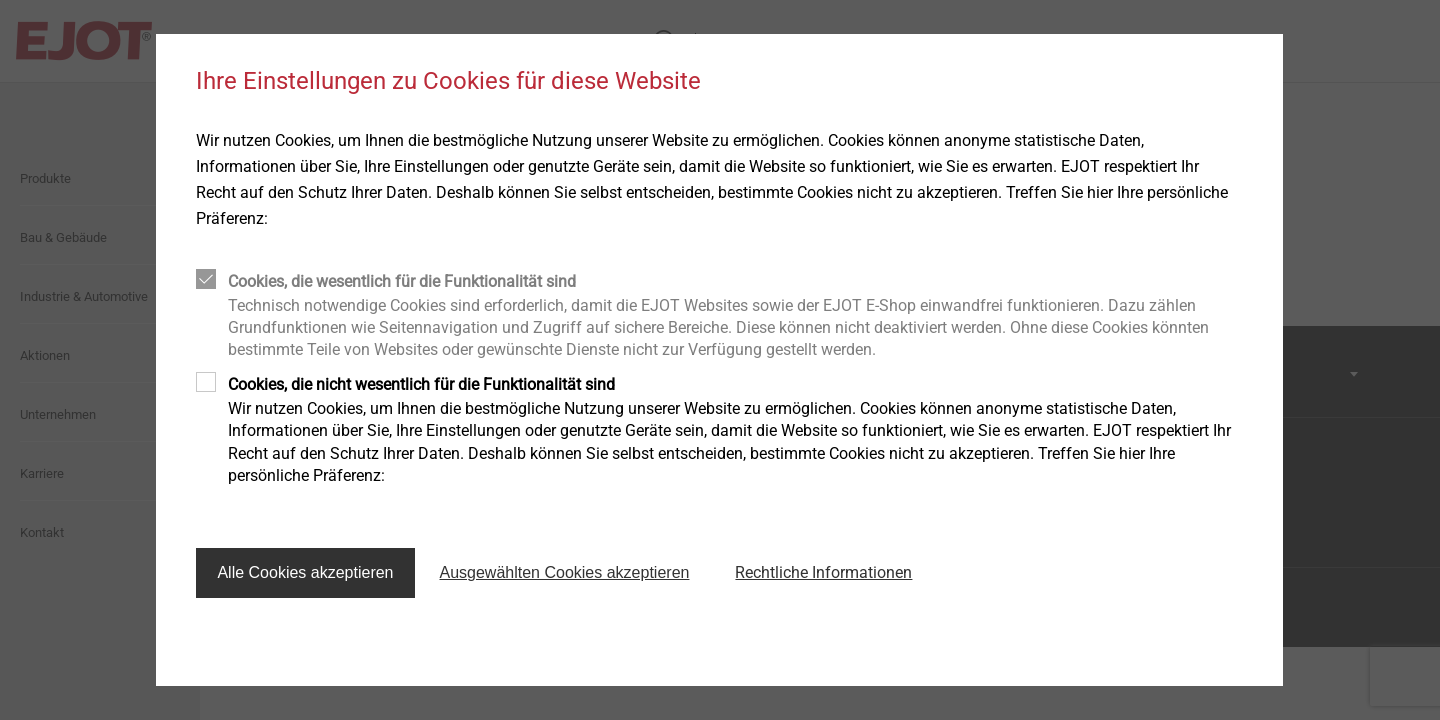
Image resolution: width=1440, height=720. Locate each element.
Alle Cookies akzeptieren (305, 572)
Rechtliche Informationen (823, 572)
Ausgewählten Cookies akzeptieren (565, 572)
